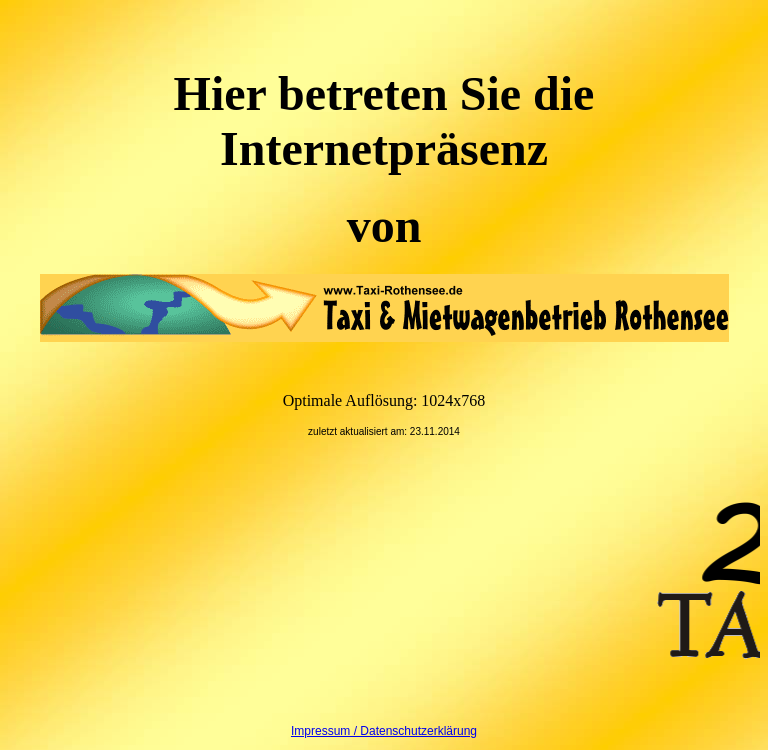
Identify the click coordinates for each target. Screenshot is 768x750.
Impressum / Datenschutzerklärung (384, 731)
